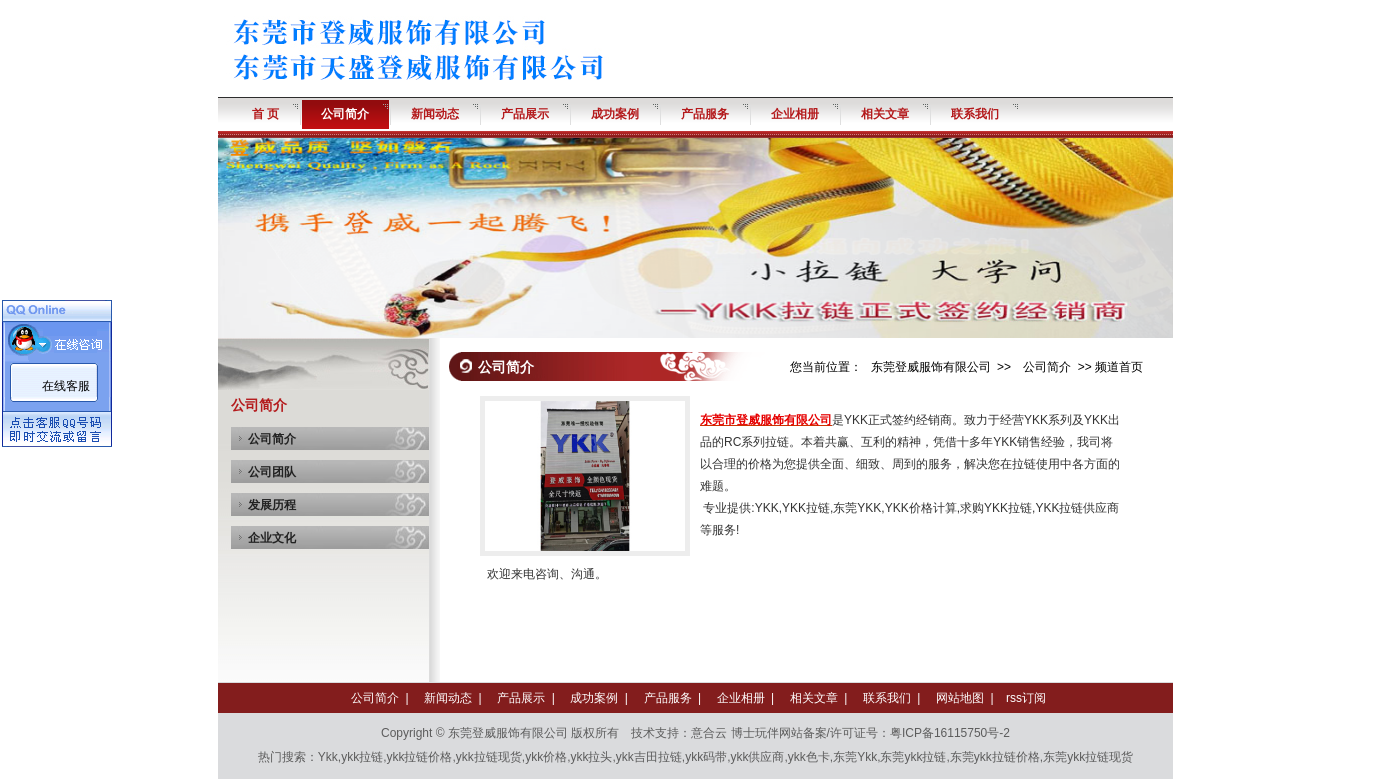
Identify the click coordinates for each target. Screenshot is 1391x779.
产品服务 (668, 698)
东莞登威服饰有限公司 (931, 367)
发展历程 (272, 505)
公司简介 (272, 439)
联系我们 (887, 698)
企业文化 (272, 538)
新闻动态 (448, 698)
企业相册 (741, 698)
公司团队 (272, 472)
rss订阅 (1026, 698)
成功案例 (594, 698)
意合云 (709, 733)
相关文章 (814, 698)
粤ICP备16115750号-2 (950, 733)
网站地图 (960, 698)
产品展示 (521, 698)
